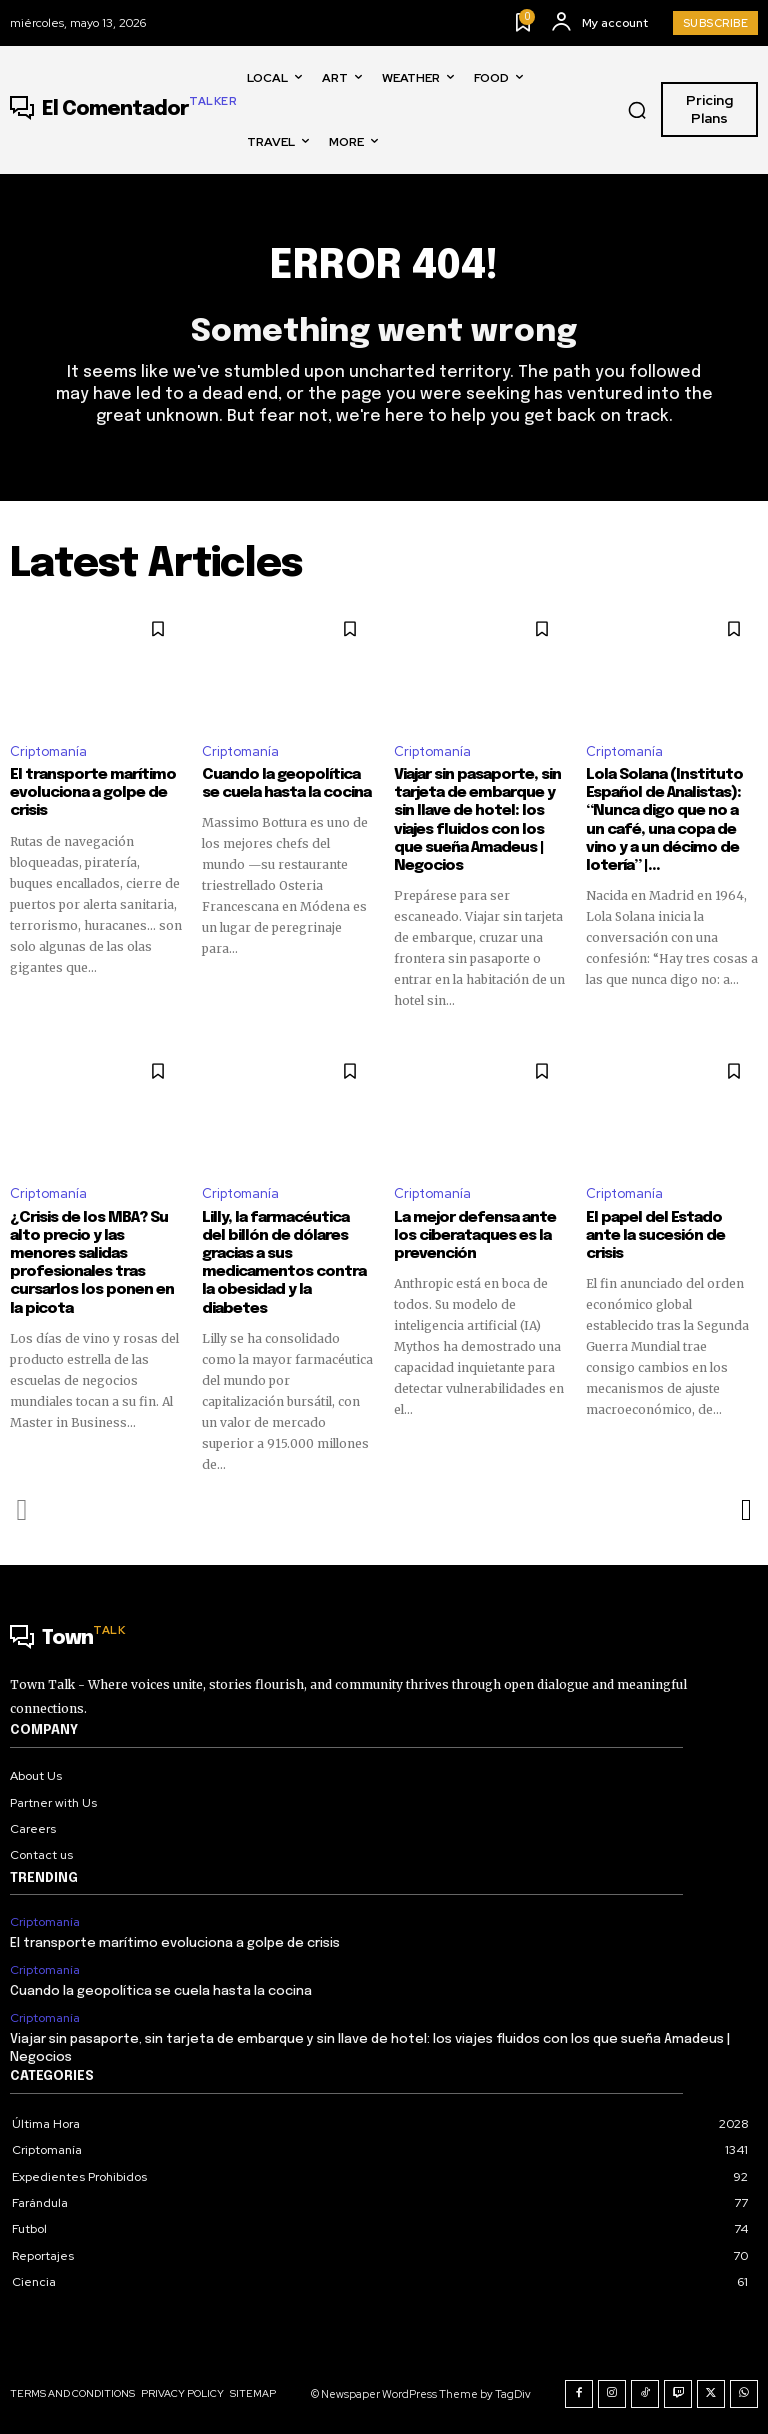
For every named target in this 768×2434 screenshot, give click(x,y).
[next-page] (745, 1508)
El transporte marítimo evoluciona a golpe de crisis (91, 793)
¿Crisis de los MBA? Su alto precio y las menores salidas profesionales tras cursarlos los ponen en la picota (91, 1262)
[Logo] (123, 110)
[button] (637, 110)
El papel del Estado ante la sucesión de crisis (671, 1226)
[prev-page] (22, 1508)
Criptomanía (48, 751)
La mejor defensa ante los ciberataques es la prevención (474, 1235)
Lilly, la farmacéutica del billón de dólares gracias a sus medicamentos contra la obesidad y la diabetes (287, 1262)
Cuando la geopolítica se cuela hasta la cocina (286, 784)
